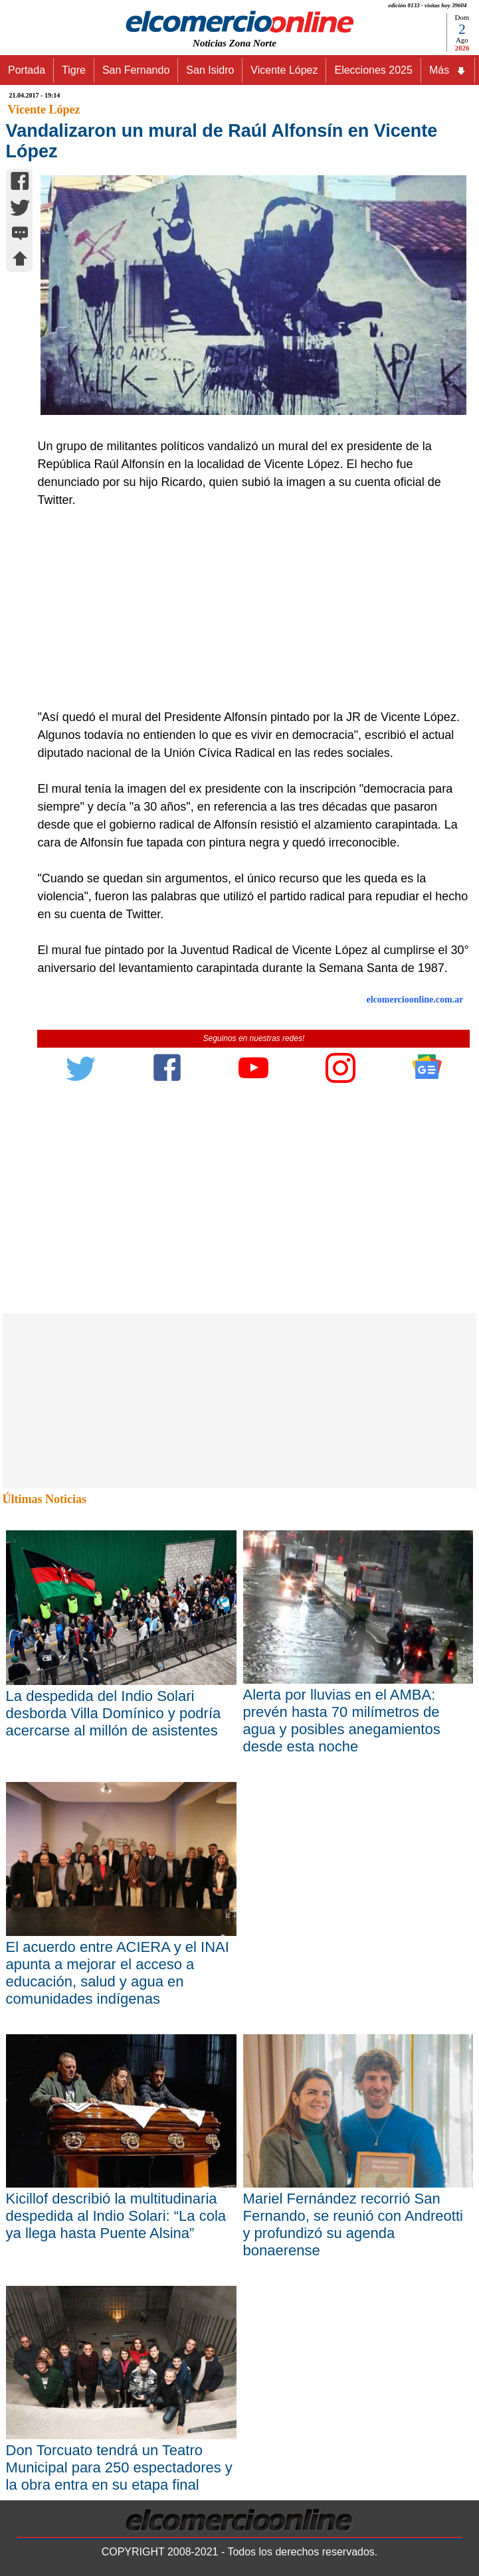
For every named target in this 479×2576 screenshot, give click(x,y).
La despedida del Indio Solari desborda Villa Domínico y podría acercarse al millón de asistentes (113, 1713)
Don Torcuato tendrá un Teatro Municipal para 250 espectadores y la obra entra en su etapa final (119, 2467)
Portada (26, 70)
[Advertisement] (247, 609)
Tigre (74, 70)
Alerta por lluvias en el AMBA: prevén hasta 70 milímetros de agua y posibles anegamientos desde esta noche (341, 1720)
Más (447, 70)
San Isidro (210, 70)
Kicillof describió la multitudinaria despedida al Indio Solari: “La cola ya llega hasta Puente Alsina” (116, 2215)
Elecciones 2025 (373, 70)
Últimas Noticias (44, 1499)
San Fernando (135, 70)
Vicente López (284, 70)
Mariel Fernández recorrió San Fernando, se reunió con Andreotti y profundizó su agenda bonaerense (353, 2224)
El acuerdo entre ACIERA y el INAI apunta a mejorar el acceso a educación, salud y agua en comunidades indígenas (117, 1973)
